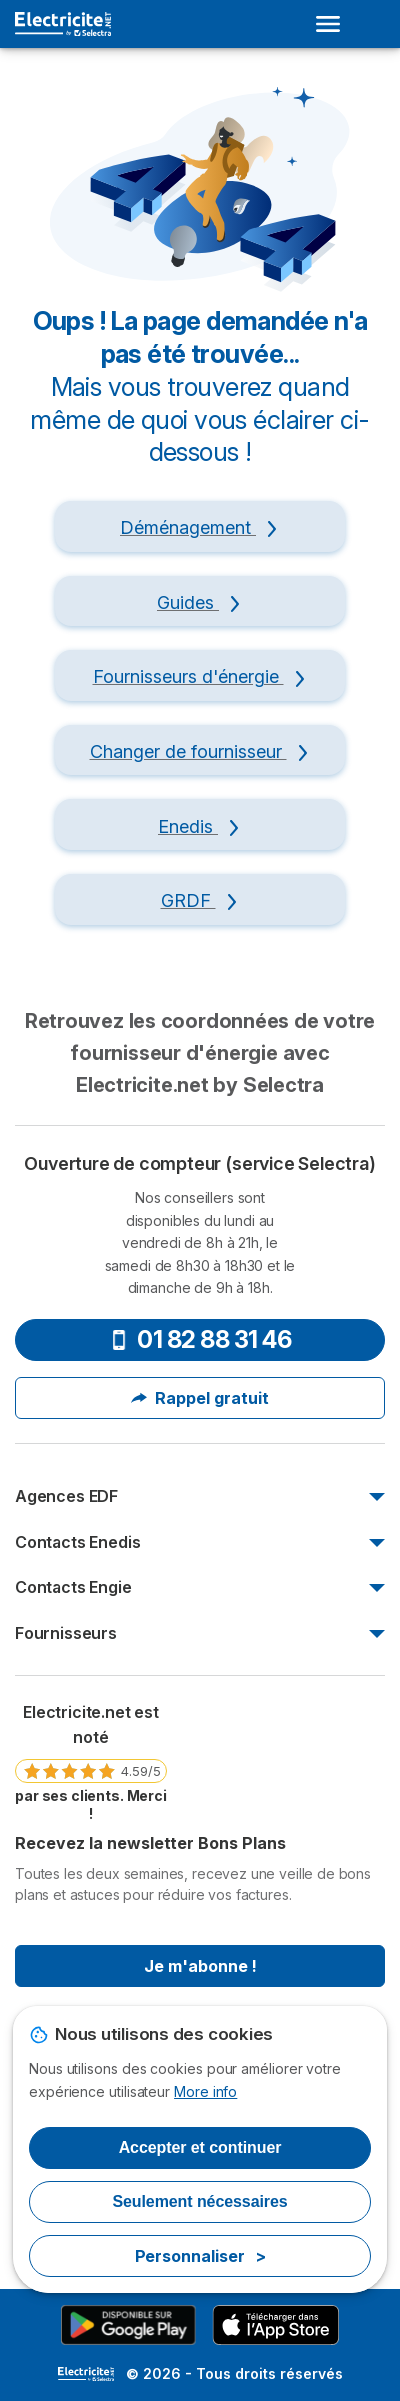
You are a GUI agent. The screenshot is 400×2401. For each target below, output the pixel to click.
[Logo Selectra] (63, 24)
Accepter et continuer (200, 2147)
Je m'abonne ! (200, 1966)
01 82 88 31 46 (200, 1339)
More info (205, 2091)
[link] (91, 1762)
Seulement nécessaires (199, 2201)
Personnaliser (200, 2256)
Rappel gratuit (200, 1398)
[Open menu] (334, 24)
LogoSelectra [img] (86, 2374)
